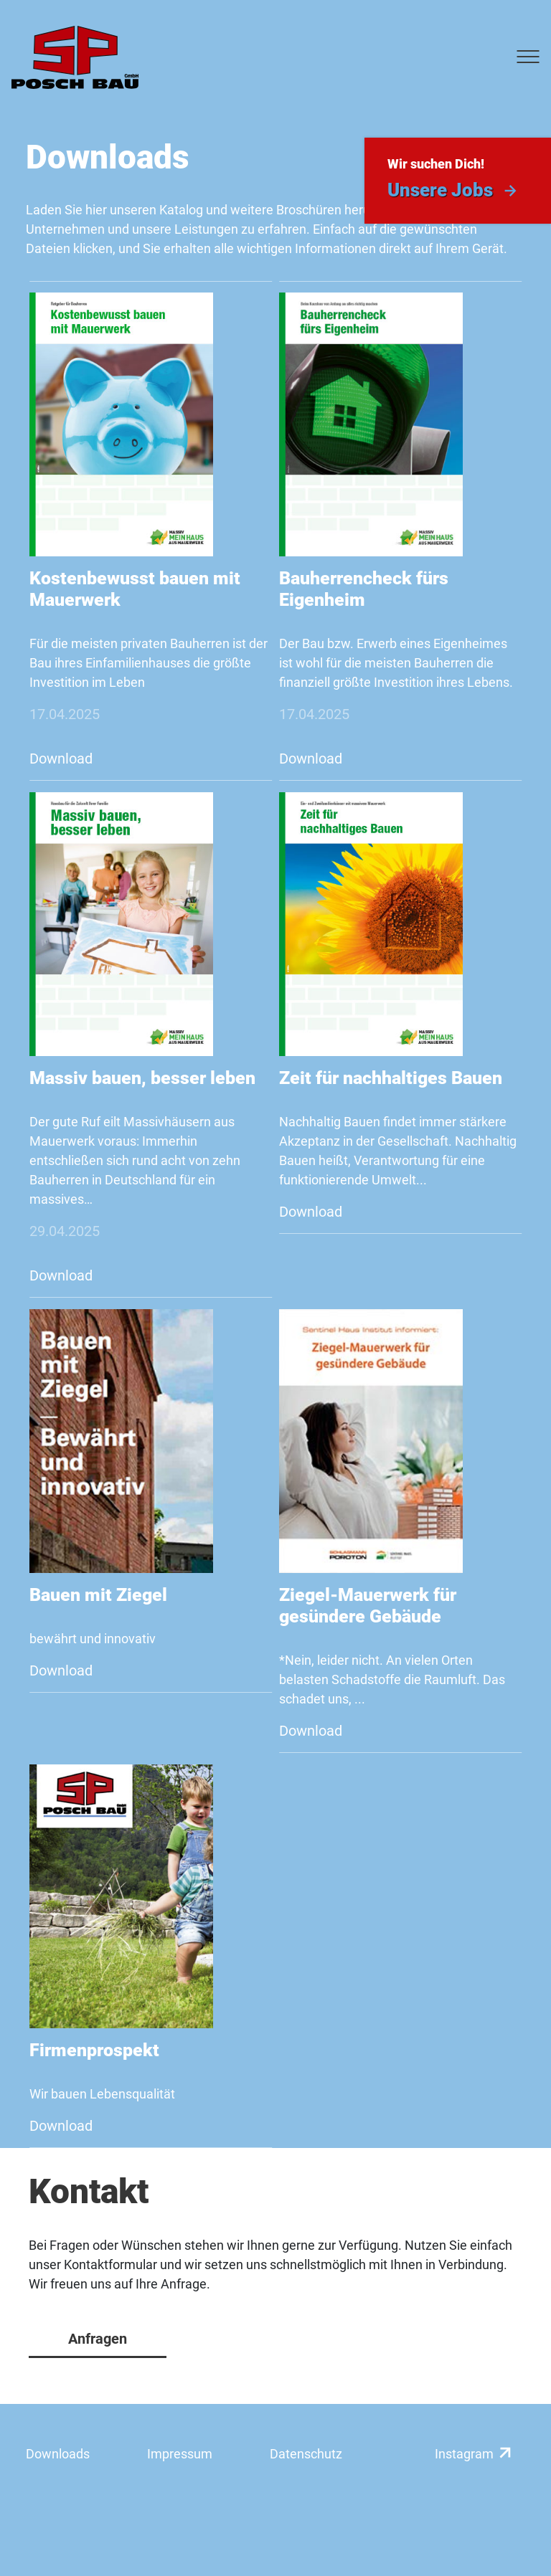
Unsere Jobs (440, 190)
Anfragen (97, 2338)
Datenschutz (306, 2453)
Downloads (58, 2453)
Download (61, 758)
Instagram (464, 2453)
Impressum (179, 2453)
